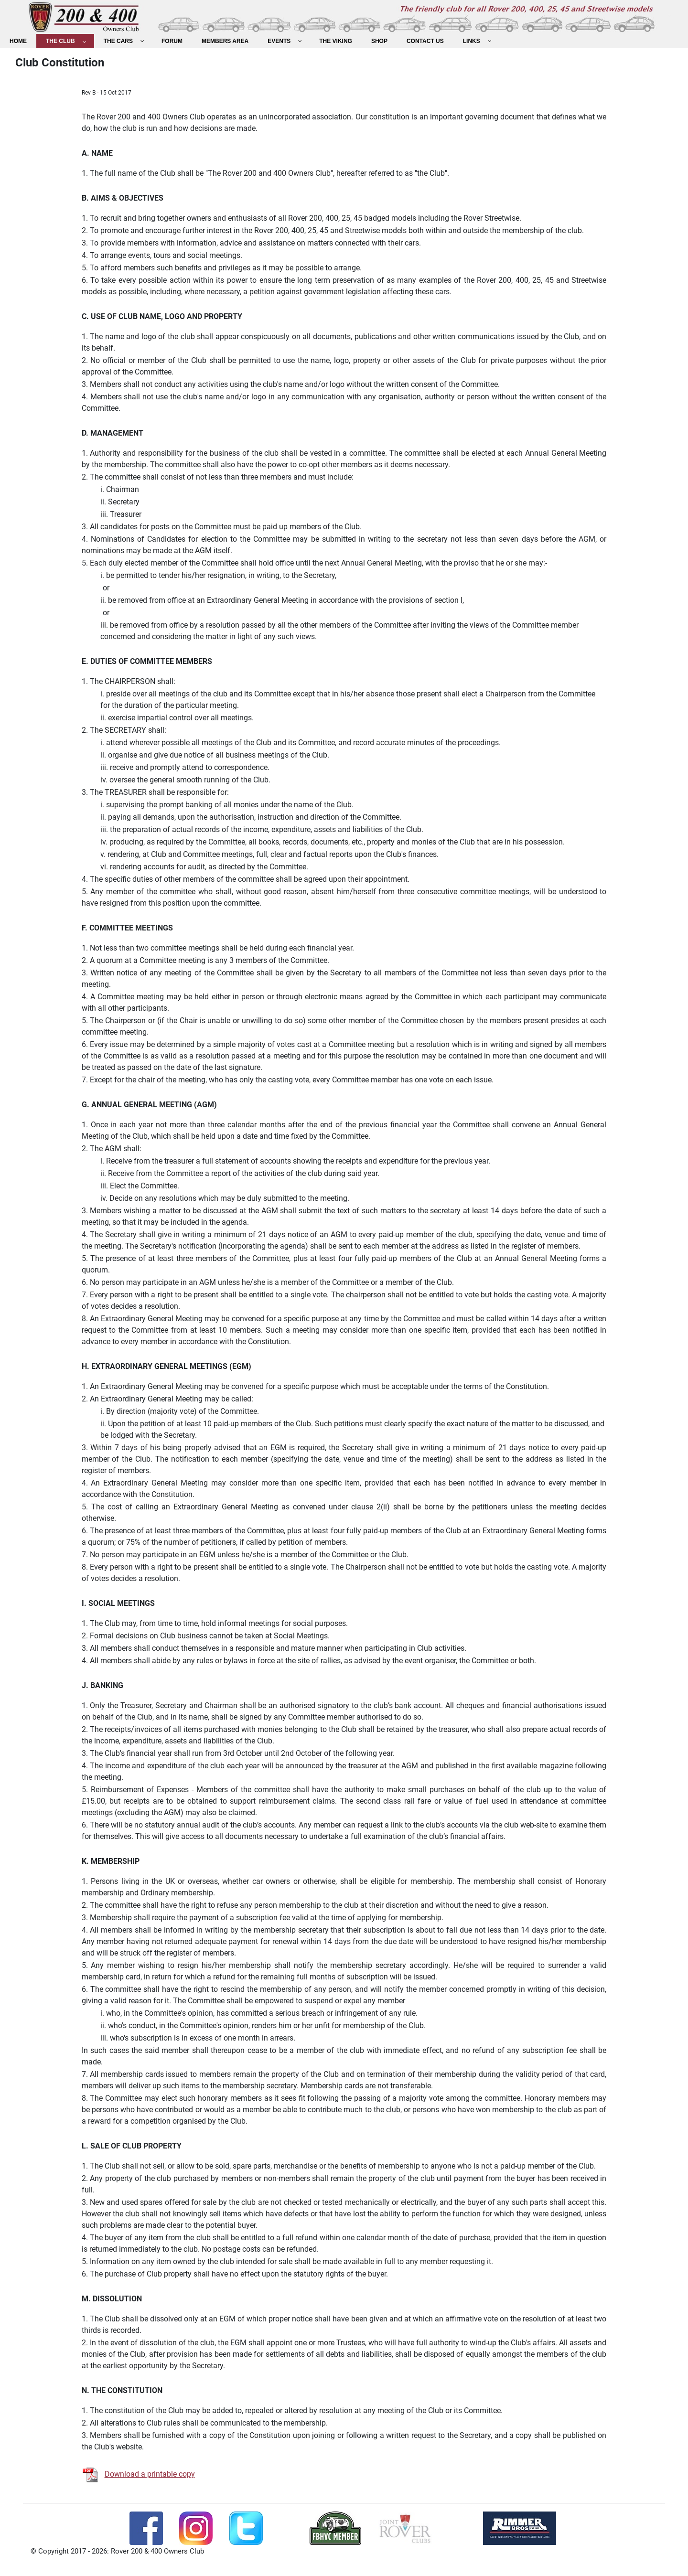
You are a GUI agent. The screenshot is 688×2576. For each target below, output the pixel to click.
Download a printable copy (150, 2474)
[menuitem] (18, 41)
